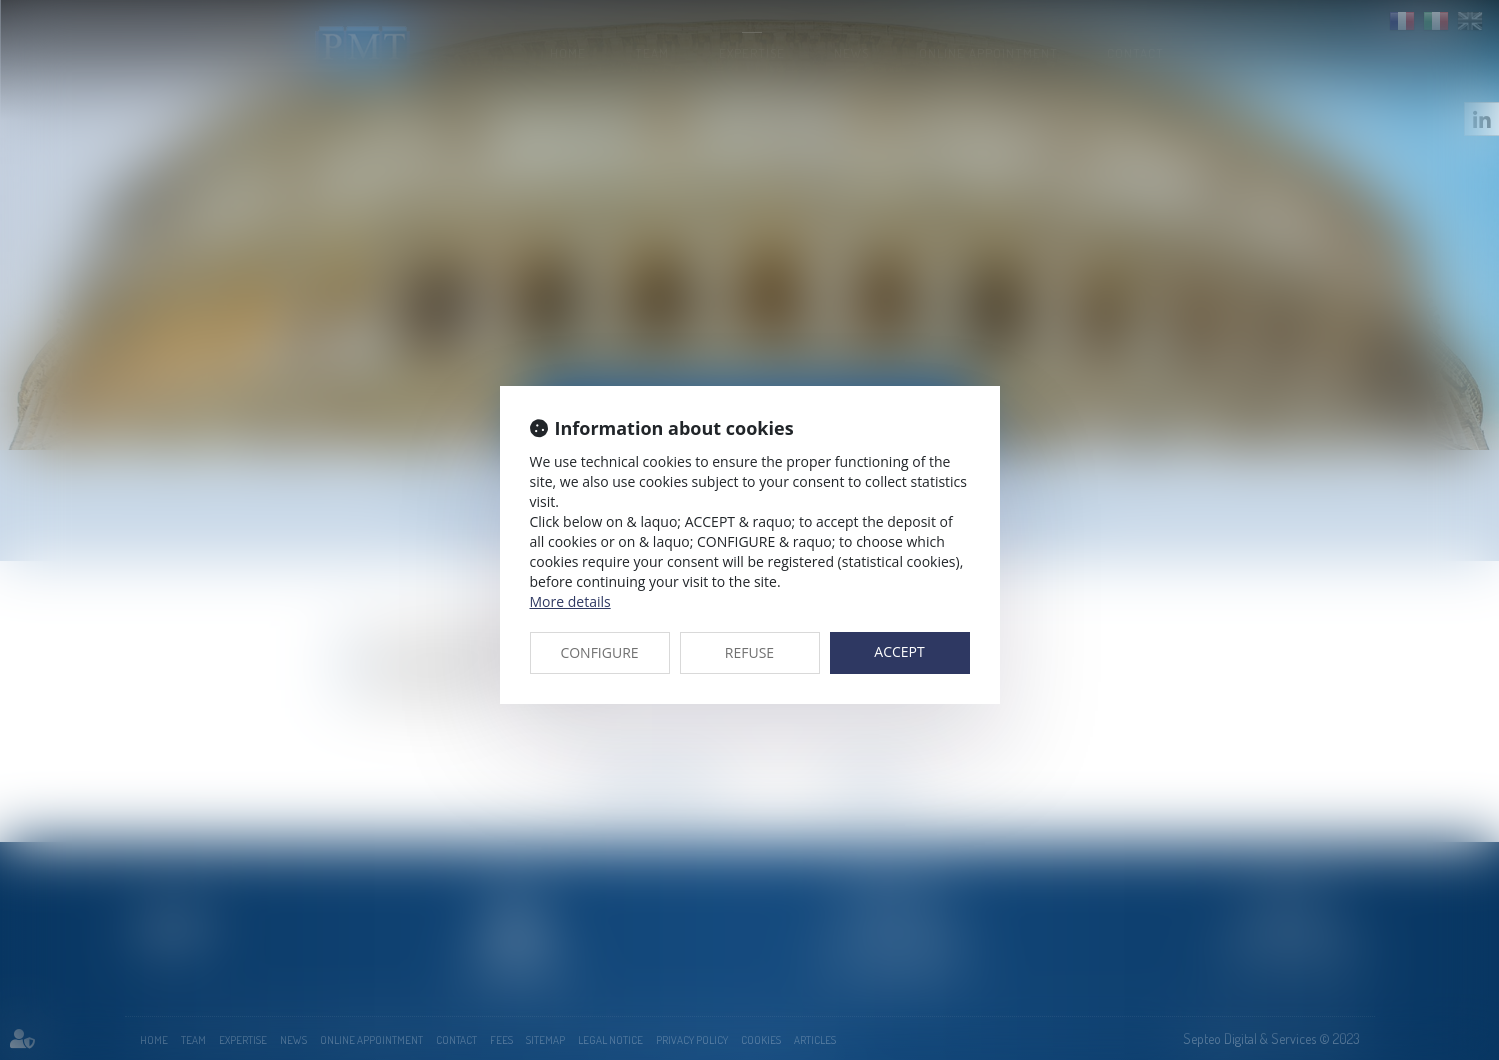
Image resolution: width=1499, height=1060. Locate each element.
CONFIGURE (599, 652)
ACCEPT (899, 651)
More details (570, 601)
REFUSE (749, 652)
